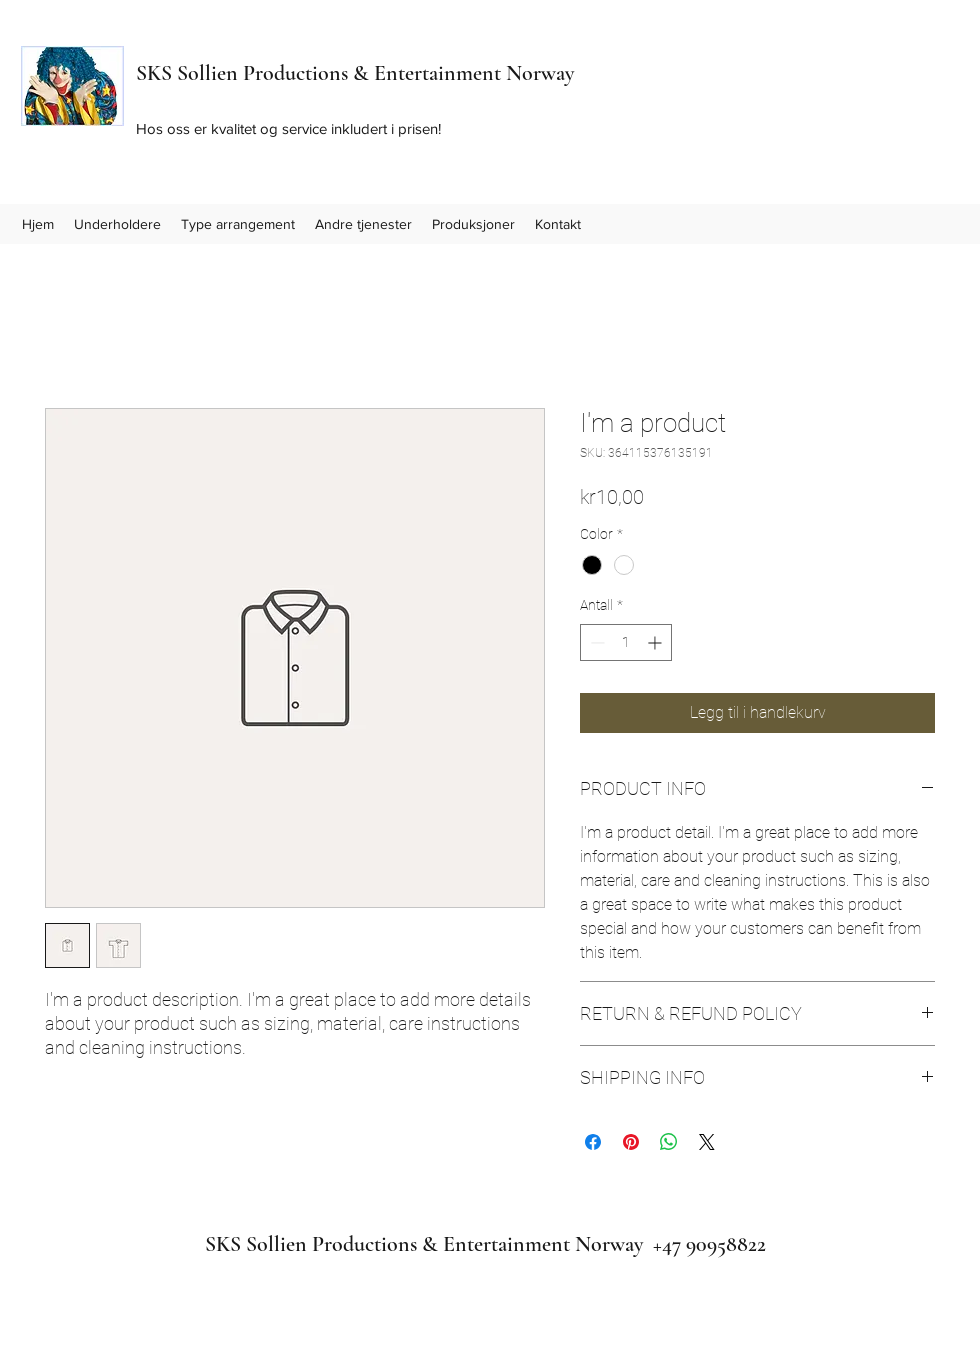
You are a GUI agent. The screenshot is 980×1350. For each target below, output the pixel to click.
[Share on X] (707, 1142)
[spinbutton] (626, 642)
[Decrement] (595, 642)
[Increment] (656, 642)
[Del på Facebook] (593, 1142)
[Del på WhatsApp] (669, 1142)
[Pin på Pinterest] (631, 1142)
